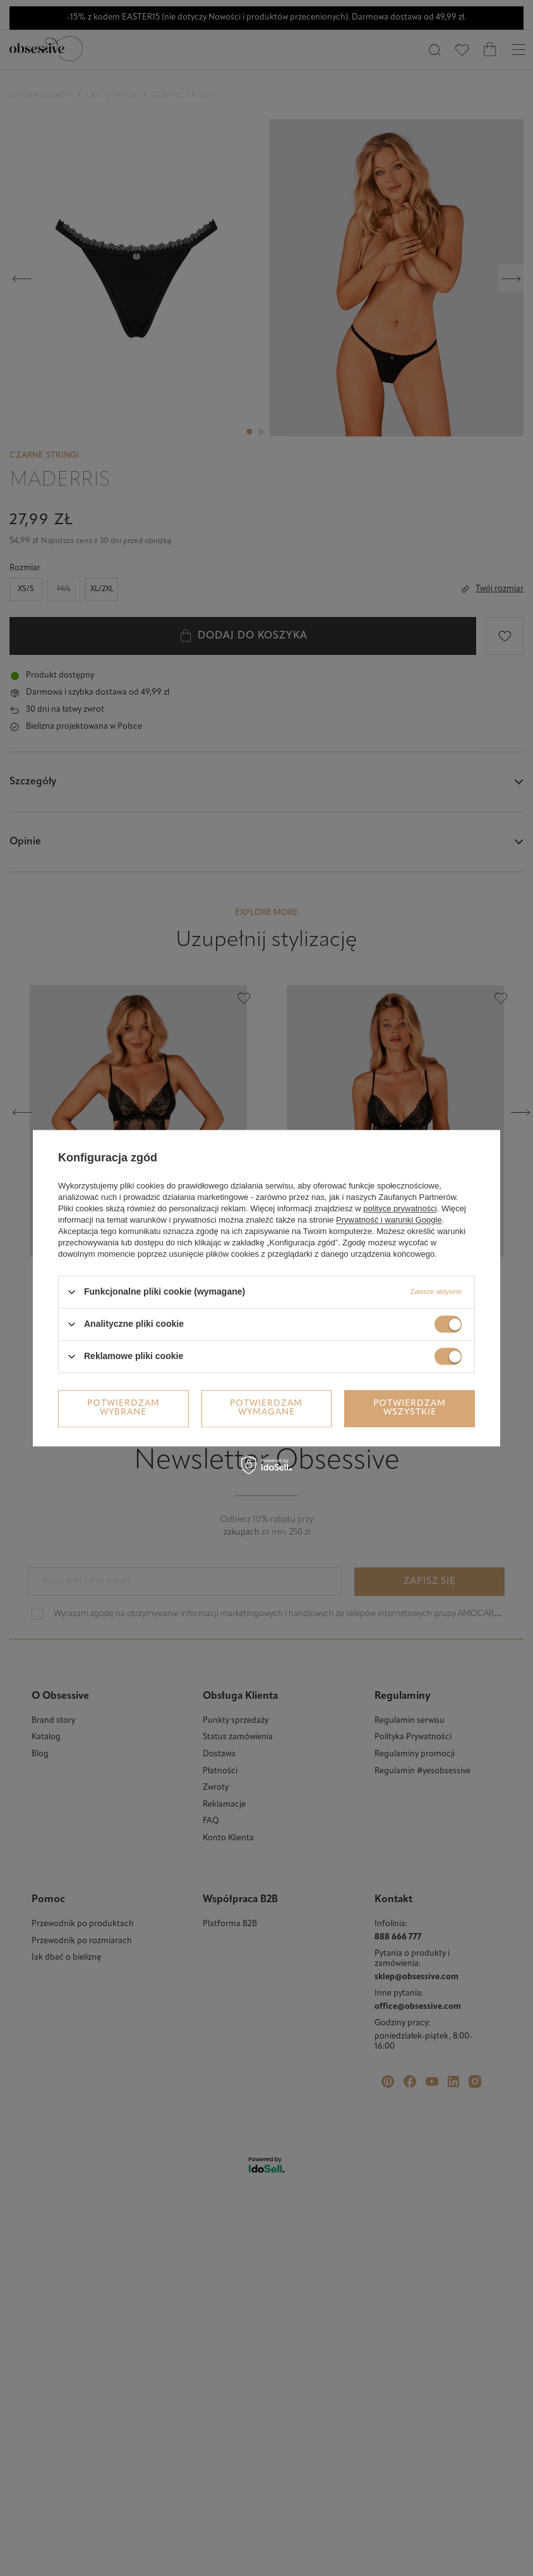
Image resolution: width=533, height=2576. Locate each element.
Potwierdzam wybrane (123, 1408)
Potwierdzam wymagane (266, 1408)
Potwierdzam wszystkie (409, 1408)
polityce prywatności (399, 1208)
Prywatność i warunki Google (389, 1220)
